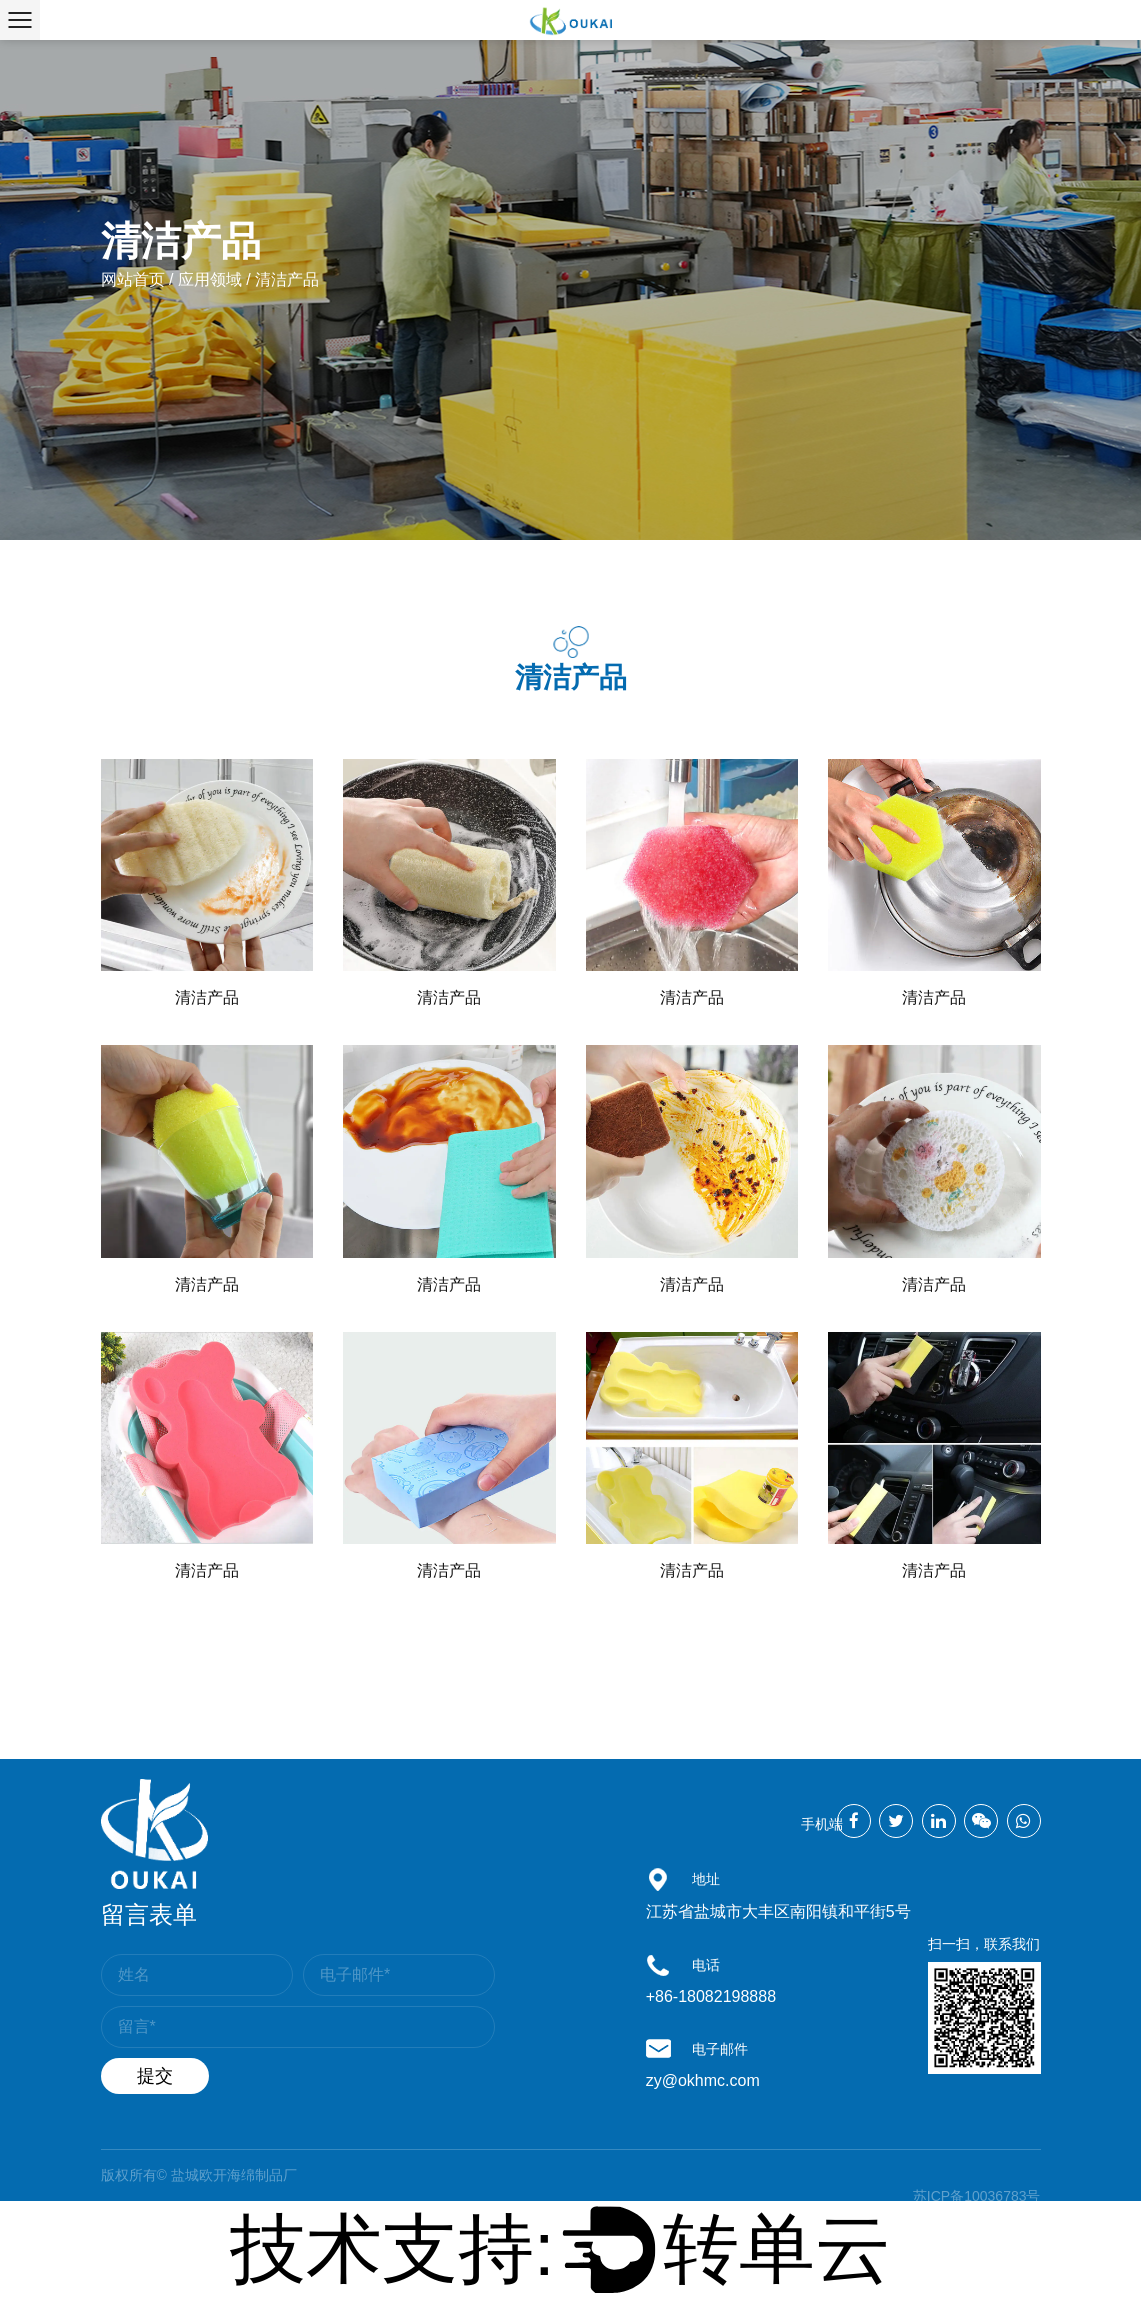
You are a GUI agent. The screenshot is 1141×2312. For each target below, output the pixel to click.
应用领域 (210, 279)
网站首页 (133, 279)
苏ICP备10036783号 (977, 2196)
